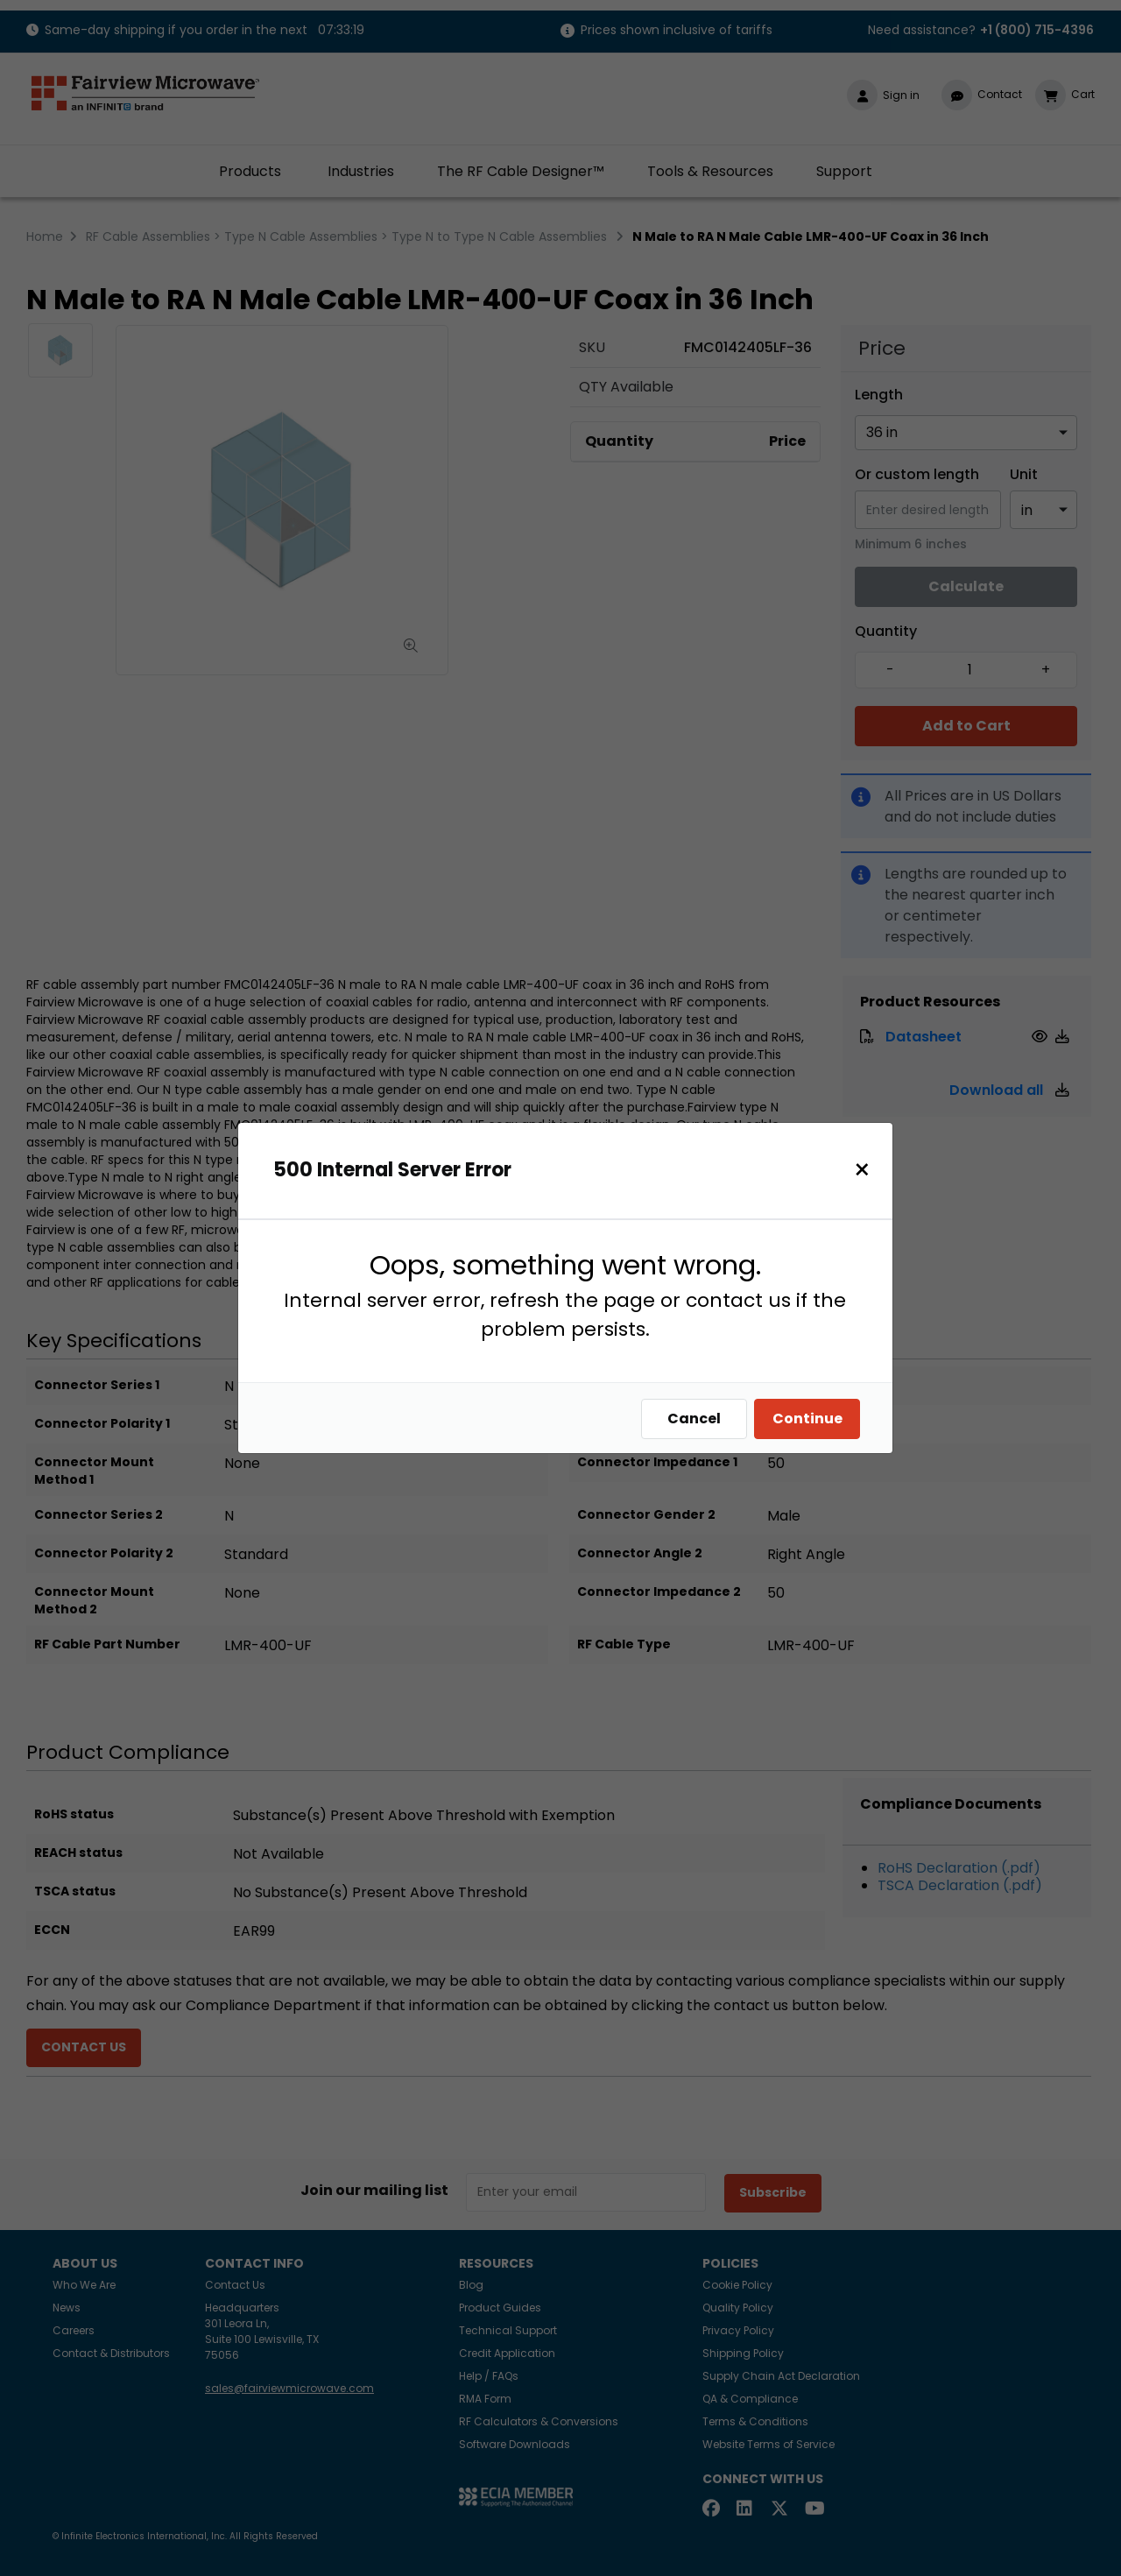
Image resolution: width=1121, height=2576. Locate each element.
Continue (807, 1418)
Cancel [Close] (694, 1418)
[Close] (862, 1169)
